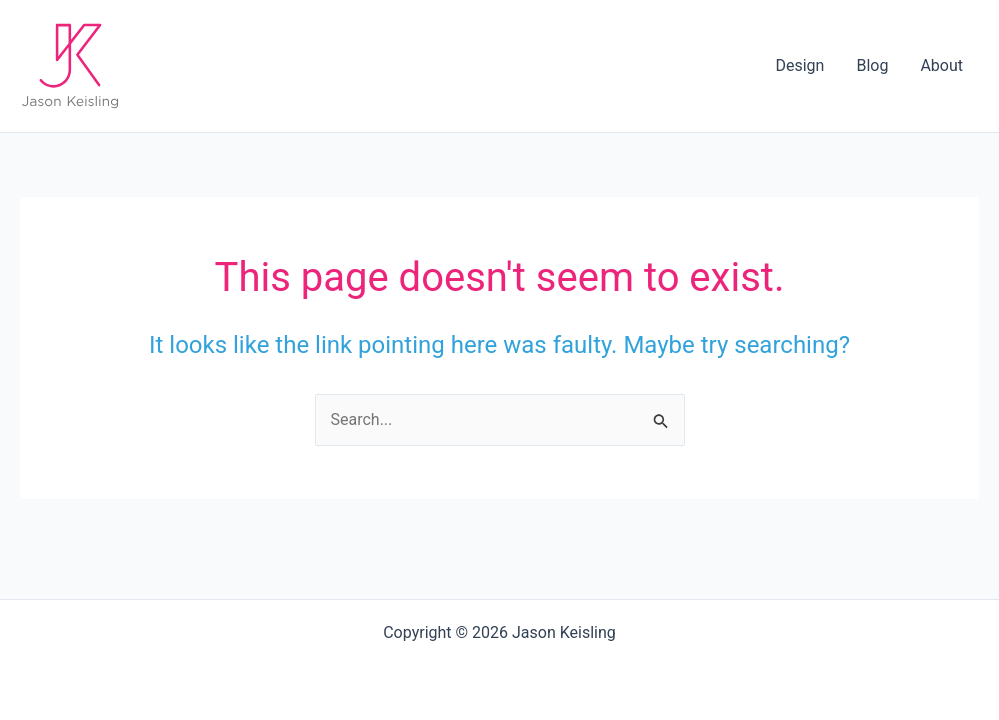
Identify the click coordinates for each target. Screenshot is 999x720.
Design (799, 65)
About (941, 65)
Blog (872, 65)
